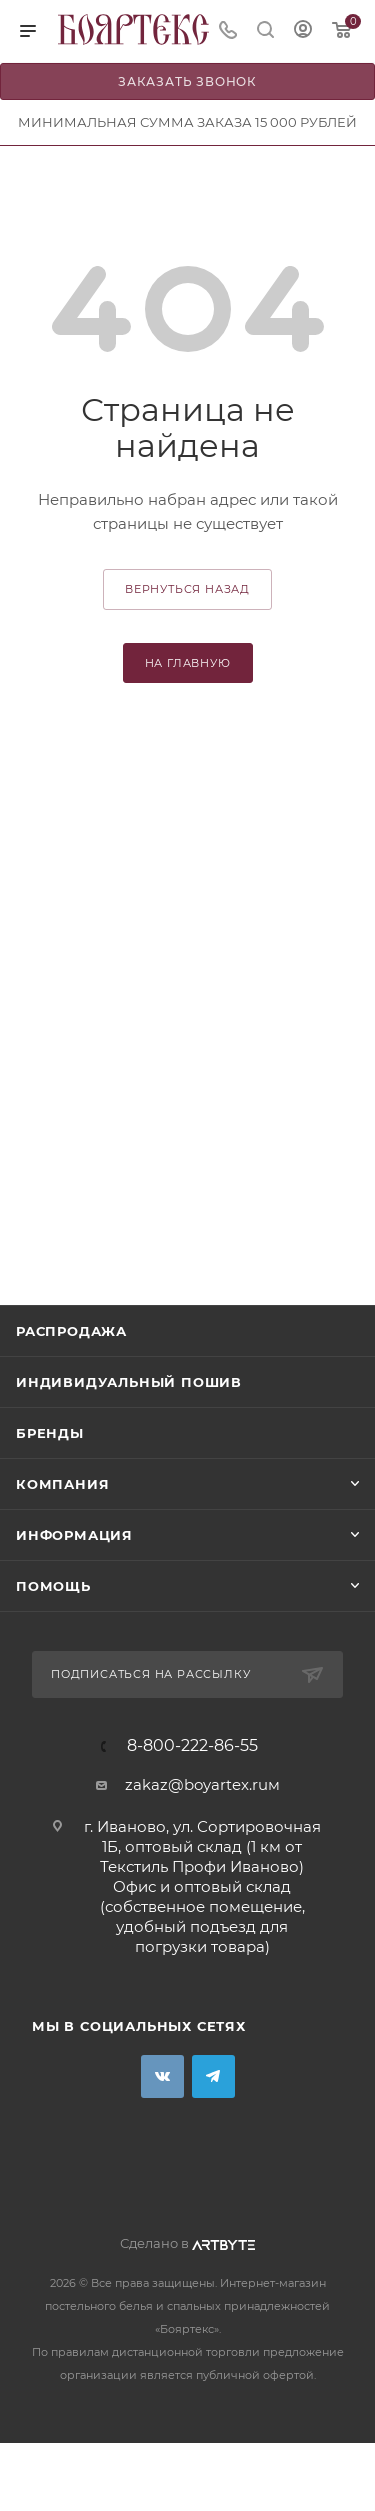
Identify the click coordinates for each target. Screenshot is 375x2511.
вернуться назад (187, 589)
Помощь (53, 1586)
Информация (74, 1535)
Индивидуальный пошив (129, 1382)
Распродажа (71, 1331)
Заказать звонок (187, 81)
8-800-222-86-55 (192, 1746)
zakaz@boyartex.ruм (202, 1784)
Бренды (50, 1433)
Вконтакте (162, 2076)
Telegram (213, 2076)
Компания (62, 1484)
